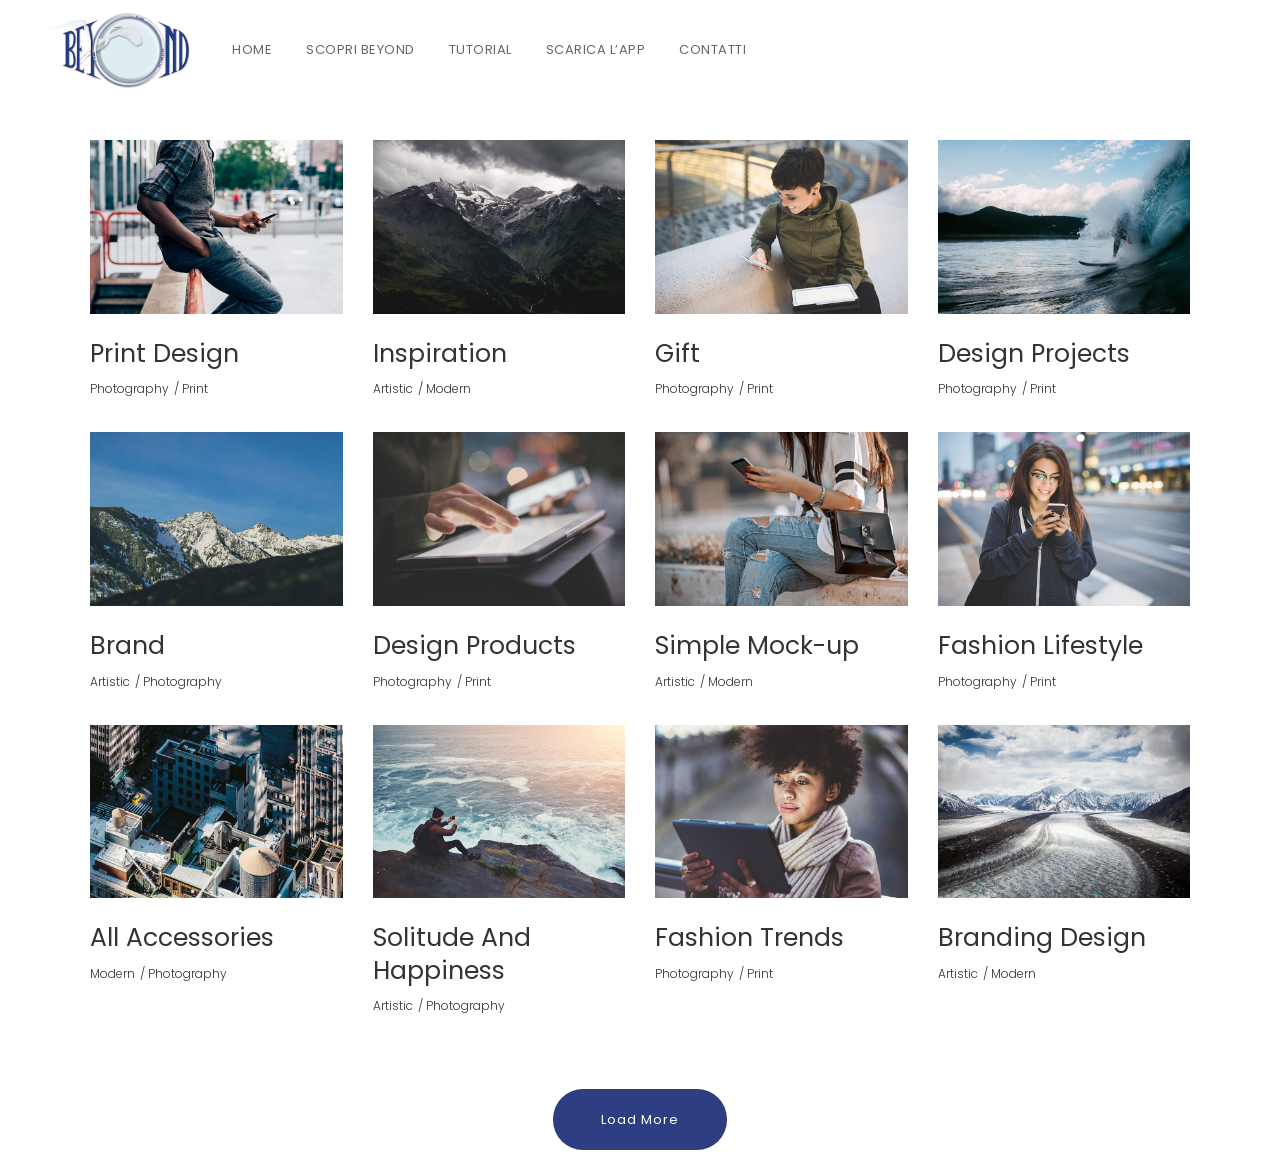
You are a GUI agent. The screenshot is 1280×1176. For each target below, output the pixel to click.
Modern (448, 388)
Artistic (393, 388)
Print (195, 388)
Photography (129, 388)
